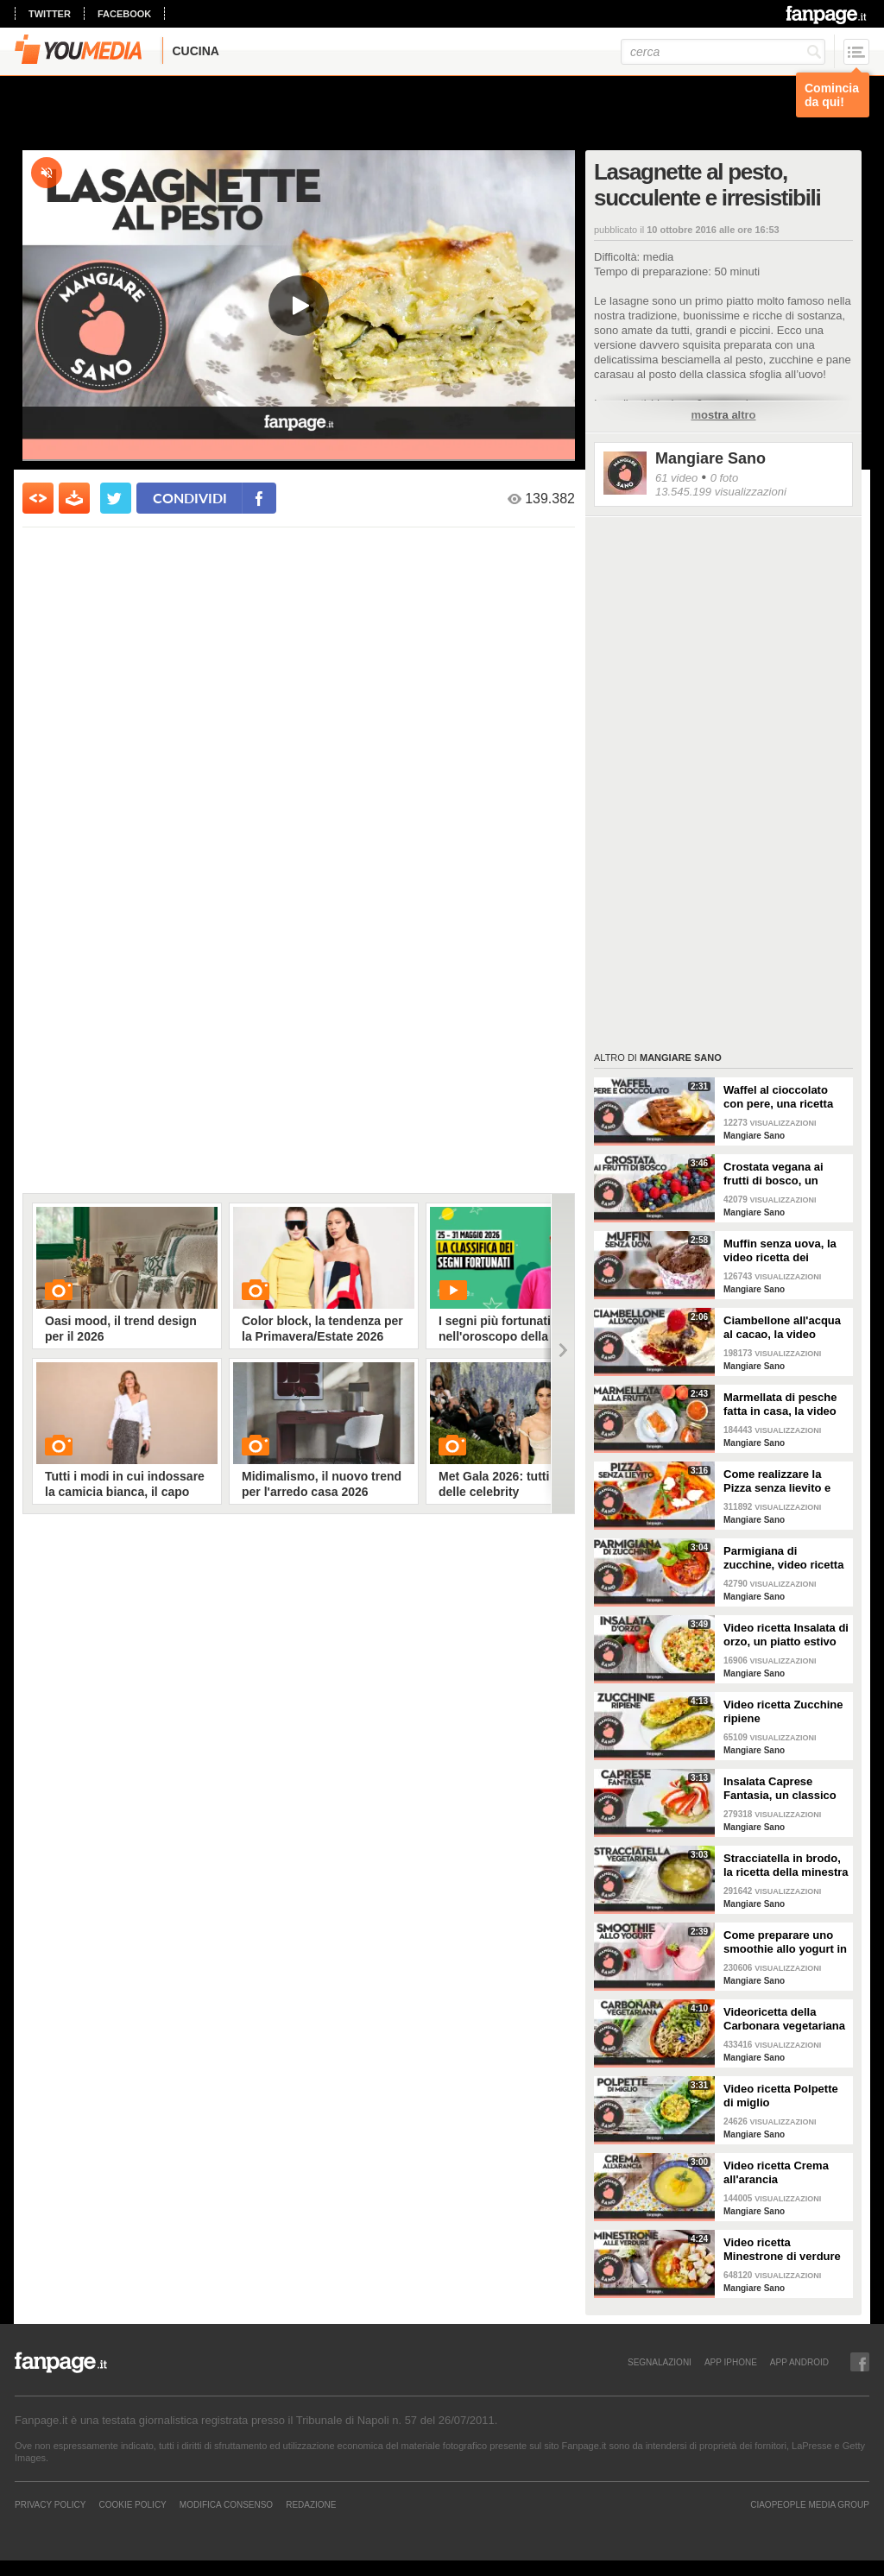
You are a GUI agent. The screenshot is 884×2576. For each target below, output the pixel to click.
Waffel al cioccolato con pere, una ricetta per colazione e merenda (778, 1097)
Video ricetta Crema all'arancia (776, 2172)
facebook (124, 14)
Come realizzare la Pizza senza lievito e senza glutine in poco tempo (780, 1481)
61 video (676, 477)
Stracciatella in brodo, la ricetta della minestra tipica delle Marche (786, 1865)
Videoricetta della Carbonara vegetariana (784, 2018)
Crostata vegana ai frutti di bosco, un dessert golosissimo (777, 1174)
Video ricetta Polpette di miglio (780, 2095)
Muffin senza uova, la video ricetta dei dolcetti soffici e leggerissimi (780, 1251)
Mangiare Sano (710, 458)
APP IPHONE (730, 2362)
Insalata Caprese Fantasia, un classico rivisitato (780, 1789)
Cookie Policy (132, 2504)
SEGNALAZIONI (659, 2362)
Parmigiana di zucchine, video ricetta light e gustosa (783, 1558)
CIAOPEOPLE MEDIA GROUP (809, 2504)
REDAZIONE (311, 2504)
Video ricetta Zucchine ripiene (783, 1711)
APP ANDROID (799, 2362)
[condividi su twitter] (115, 498)
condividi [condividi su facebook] (190, 497)
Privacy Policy (50, 2504)
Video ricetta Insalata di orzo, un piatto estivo (786, 1634)
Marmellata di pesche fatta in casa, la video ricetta (780, 1404)
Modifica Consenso (226, 2504)
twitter (49, 14)
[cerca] (723, 52)
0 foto (724, 477)
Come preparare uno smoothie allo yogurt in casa (785, 1942)
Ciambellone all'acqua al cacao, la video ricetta (782, 1328)
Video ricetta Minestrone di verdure (782, 2249)
